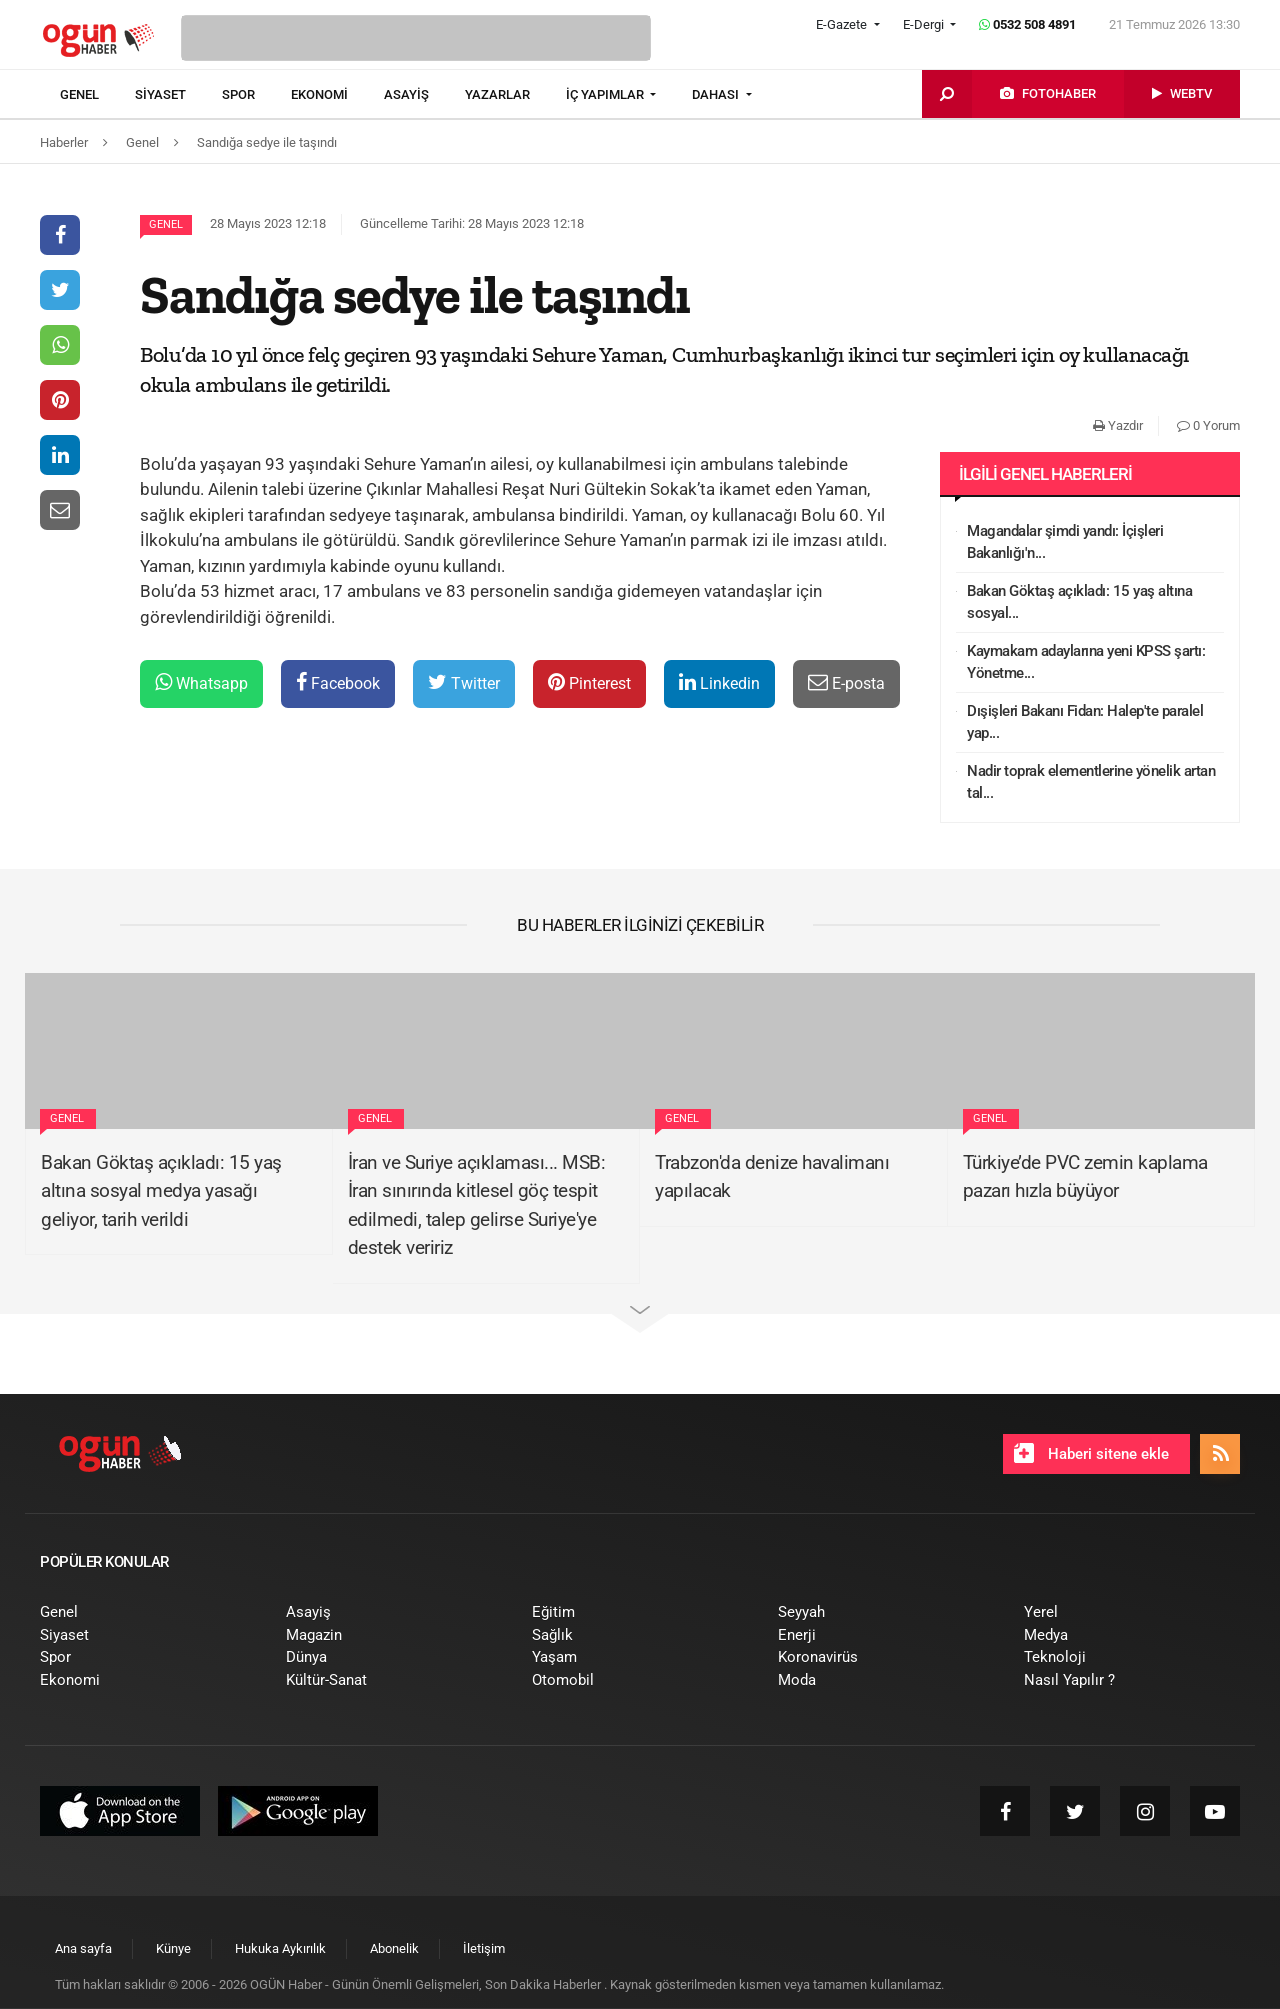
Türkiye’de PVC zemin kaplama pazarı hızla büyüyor (1085, 1177)
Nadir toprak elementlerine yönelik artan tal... (1091, 782)
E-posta (846, 682)
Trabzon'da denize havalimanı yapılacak (772, 1177)
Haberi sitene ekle (1091, 1453)
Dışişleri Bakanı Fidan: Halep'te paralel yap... (1085, 722)
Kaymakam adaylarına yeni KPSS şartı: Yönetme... (1086, 662)
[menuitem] (97, 95)
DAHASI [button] (717, 94)
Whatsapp (201, 682)
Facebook (338, 682)
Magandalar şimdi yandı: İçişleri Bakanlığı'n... (1065, 542)
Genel (166, 224)
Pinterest (589, 682)
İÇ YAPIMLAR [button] (606, 94)
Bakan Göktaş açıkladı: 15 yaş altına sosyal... (1079, 602)
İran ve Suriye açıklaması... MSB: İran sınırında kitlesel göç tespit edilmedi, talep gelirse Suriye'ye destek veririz (477, 1205)
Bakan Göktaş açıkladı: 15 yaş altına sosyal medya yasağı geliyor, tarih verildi (161, 1191)
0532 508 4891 (1027, 24)
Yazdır (1118, 425)
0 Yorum (1208, 425)
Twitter (464, 682)
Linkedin (719, 682)
